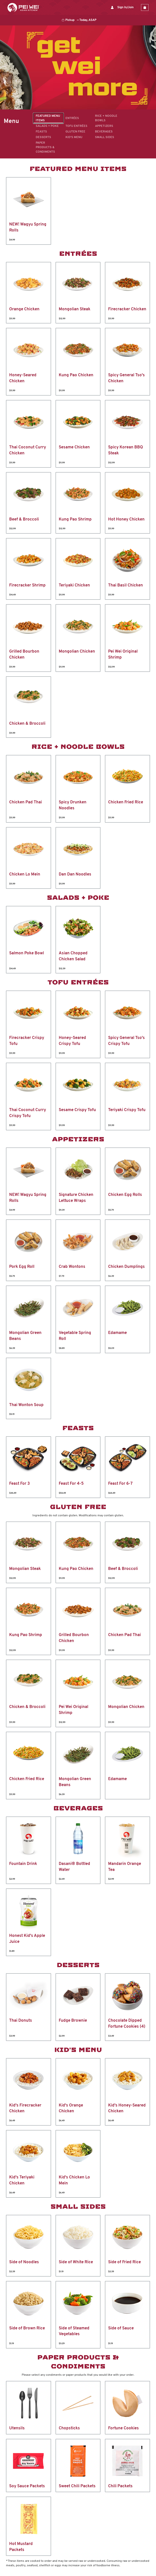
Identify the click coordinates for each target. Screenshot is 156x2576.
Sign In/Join (121, 7)
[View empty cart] (145, 7)
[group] (28, 211)
